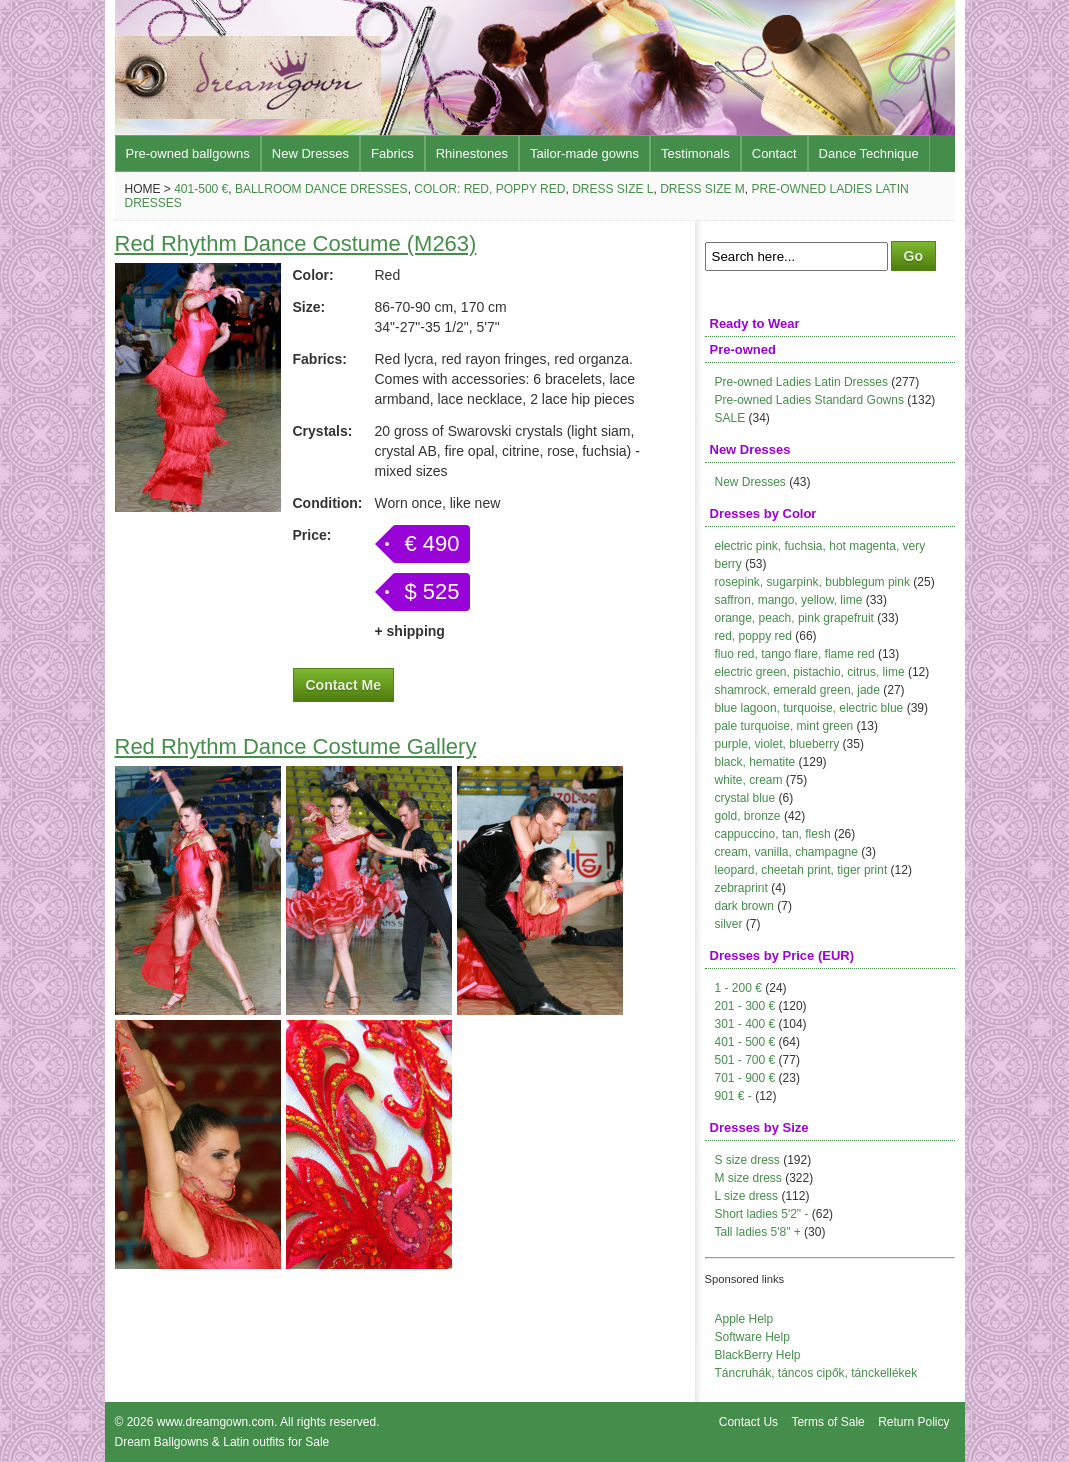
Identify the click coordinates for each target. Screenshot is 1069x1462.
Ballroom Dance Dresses (321, 189)
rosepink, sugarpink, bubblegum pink (812, 582)
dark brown (744, 906)
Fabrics (392, 153)
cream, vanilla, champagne (786, 852)
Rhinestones (472, 153)
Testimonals (695, 153)
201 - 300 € (745, 1006)
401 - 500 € (745, 1042)
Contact (774, 153)
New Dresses (310, 153)
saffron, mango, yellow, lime (789, 600)
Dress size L (612, 189)
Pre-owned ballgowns (188, 153)
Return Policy (913, 1422)
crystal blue (745, 798)
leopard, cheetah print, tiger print (801, 870)
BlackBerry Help (758, 1355)
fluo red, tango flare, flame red (795, 654)
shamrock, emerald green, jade (797, 690)
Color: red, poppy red (489, 189)
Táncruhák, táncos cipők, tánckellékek (816, 1373)
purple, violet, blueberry (777, 744)
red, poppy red (753, 636)
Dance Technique (869, 153)
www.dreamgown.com (215, 1422)
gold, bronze (748, 816)
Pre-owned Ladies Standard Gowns (809, 400)
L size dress (747, 1196)
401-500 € (201, 189)
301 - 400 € (745, 1024)
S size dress (747, 1160)
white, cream (749, 780)
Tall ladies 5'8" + (758, 1232)
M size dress (748, 1178)
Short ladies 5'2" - (762, 1214)
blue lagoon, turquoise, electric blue (809, 708)
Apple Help (744, 1319)
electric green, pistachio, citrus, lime (810, 672)
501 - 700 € (745, 1060)
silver (729, 924)
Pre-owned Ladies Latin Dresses (801, 382)
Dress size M (702, 189)
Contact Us (748, 1422)
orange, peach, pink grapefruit (794, 618)
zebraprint (741, 888)
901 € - (733, 1096)
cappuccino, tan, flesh (773, 834)
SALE (730, 418)
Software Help (752, 1337)
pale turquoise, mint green (784, 726)
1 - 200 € (738, 988)
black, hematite (755, 762)
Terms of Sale (827, 1422)
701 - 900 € (745, 1078)
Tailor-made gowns (584, 153)
